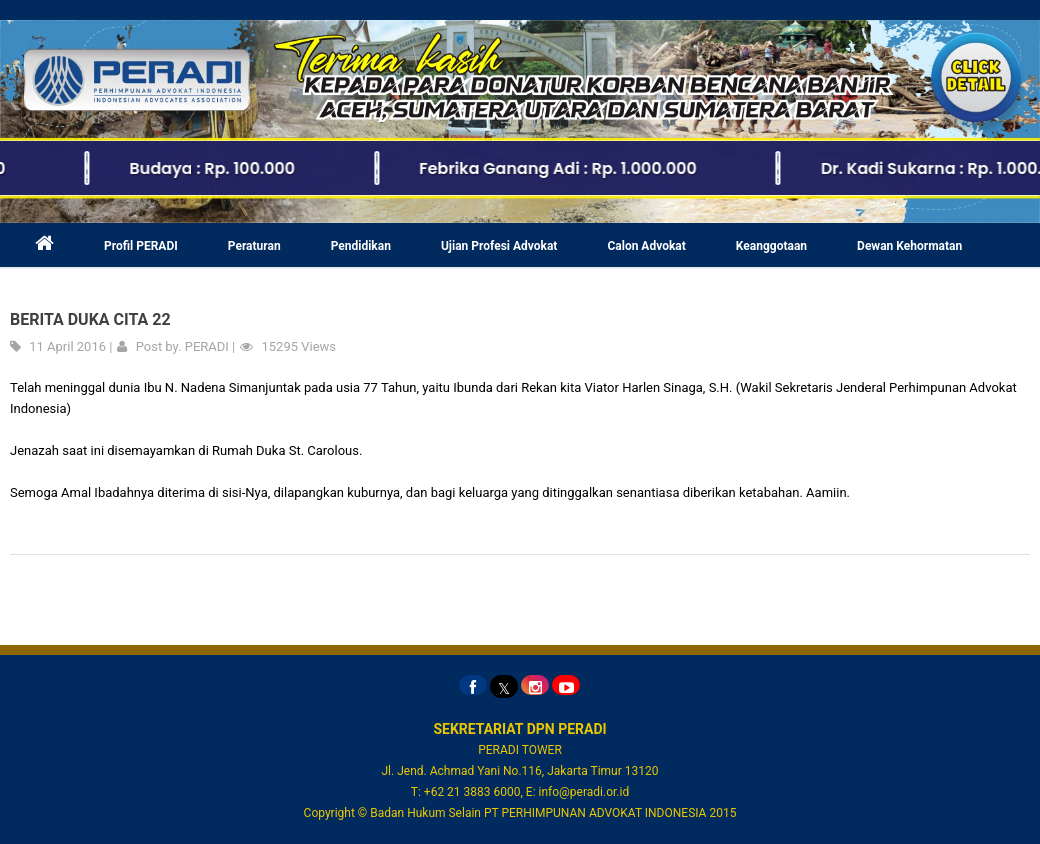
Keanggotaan (771, 246)
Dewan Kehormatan (909, 246)
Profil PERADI (141, 246)
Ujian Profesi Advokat (499, 246)
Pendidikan (361, 246)
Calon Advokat (646, 246)
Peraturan (254, 246)
